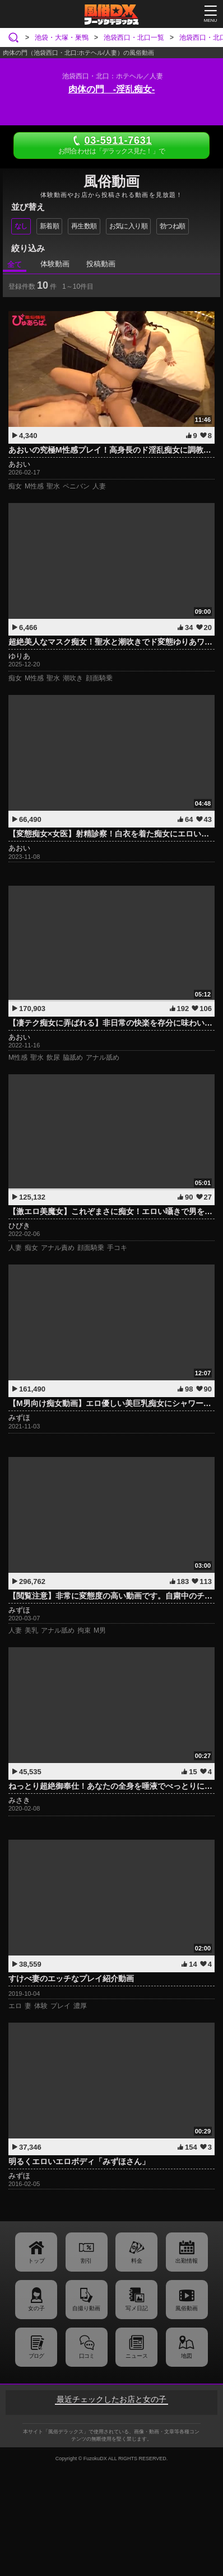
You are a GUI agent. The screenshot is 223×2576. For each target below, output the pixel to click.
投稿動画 (100, 264)
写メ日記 (137, 2308)
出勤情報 (186, 2261)
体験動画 (54, 264)
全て (14, 264)
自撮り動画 (86, 2308)
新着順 (49, 226)
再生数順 (84, 226)
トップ (36, 2261)
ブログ (36, 2356)
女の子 (36, 2308)
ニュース (137, 2356)
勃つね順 (172, 226)
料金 (136, 2261)
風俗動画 (186, 2308)
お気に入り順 (128, 226)
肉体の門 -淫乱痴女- (111, 89)
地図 (186, 2356)
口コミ (86, 2356)
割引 (86, 2261)
